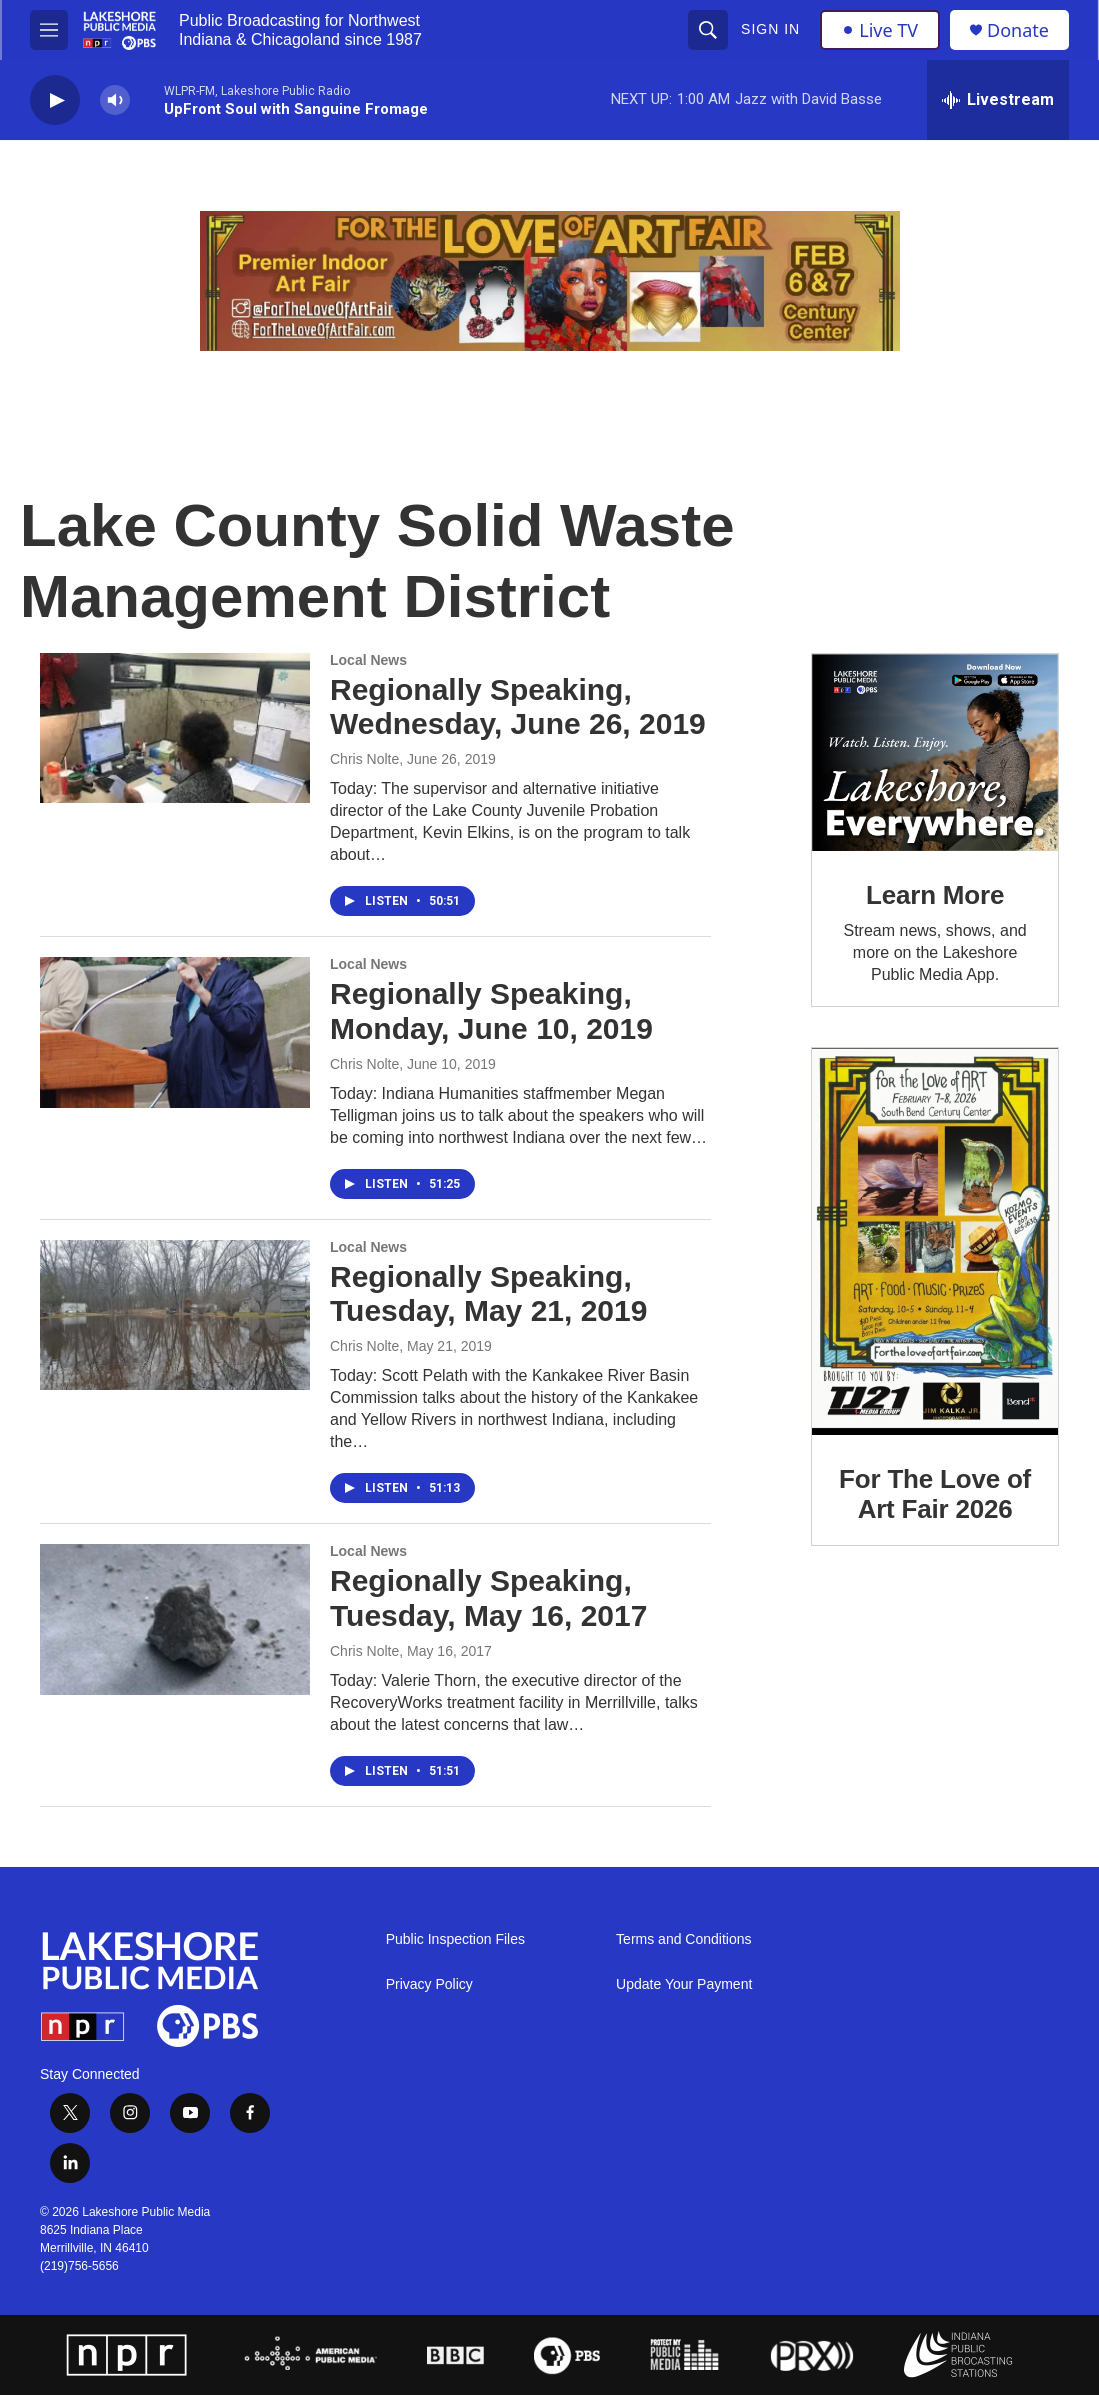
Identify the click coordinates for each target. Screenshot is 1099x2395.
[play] (55, 100)
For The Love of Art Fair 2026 (935, 1494)
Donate (1018, 30)
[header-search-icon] (708, 30)
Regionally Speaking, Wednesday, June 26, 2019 (518, 707)
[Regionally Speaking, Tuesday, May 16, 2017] (175, 1619)
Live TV (880, 30)
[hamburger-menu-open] (49, 30)
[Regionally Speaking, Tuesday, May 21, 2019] (175, 1315)
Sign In (770, 29)
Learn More (935, 895)
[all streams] (998, 100)
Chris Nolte (364, 759)
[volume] (115, 100)
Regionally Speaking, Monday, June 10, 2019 (491, 1011)
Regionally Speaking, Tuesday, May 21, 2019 (488, 1294)
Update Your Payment (684, 1984)
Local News (368, 660)
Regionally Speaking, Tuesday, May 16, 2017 (488, 1598)
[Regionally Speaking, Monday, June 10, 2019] (175, 1032)
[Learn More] (935, 752)
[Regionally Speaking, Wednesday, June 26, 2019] (175, 728)
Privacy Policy (429, 1984)
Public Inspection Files (455, 1939)
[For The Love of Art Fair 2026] (935, 1241)
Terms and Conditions (683, 1939)
